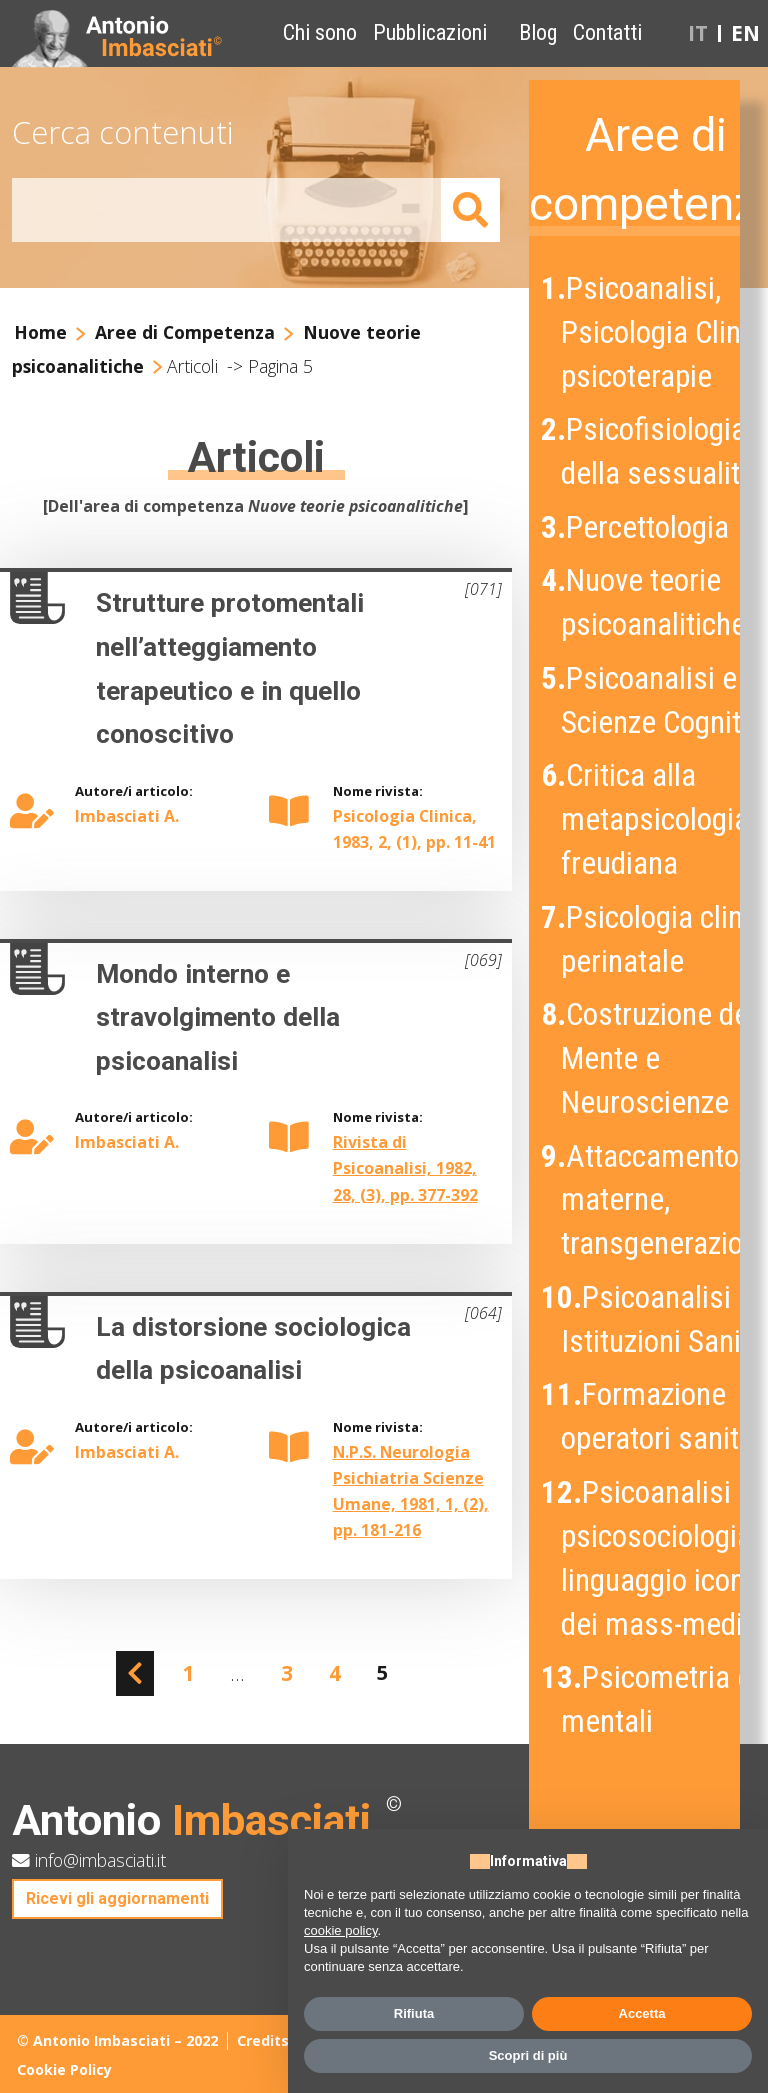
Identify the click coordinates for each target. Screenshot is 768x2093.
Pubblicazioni (430, 32)
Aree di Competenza (185, 332)
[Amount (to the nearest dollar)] (227, 210)
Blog (538, 32)
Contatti (607, 32)
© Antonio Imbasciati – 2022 (117, 2040)
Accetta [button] (642, 2013)
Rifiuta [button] (414, 2013)
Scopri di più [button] (528, 2055)
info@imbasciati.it (89, 1860)
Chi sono (320, 32)
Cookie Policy (64, 2069)
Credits (263, 2040)
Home (40, 332)
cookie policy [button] (340, 1930)
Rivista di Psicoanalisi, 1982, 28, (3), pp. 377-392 (405, 1168)
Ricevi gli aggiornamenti (117, 1898)
